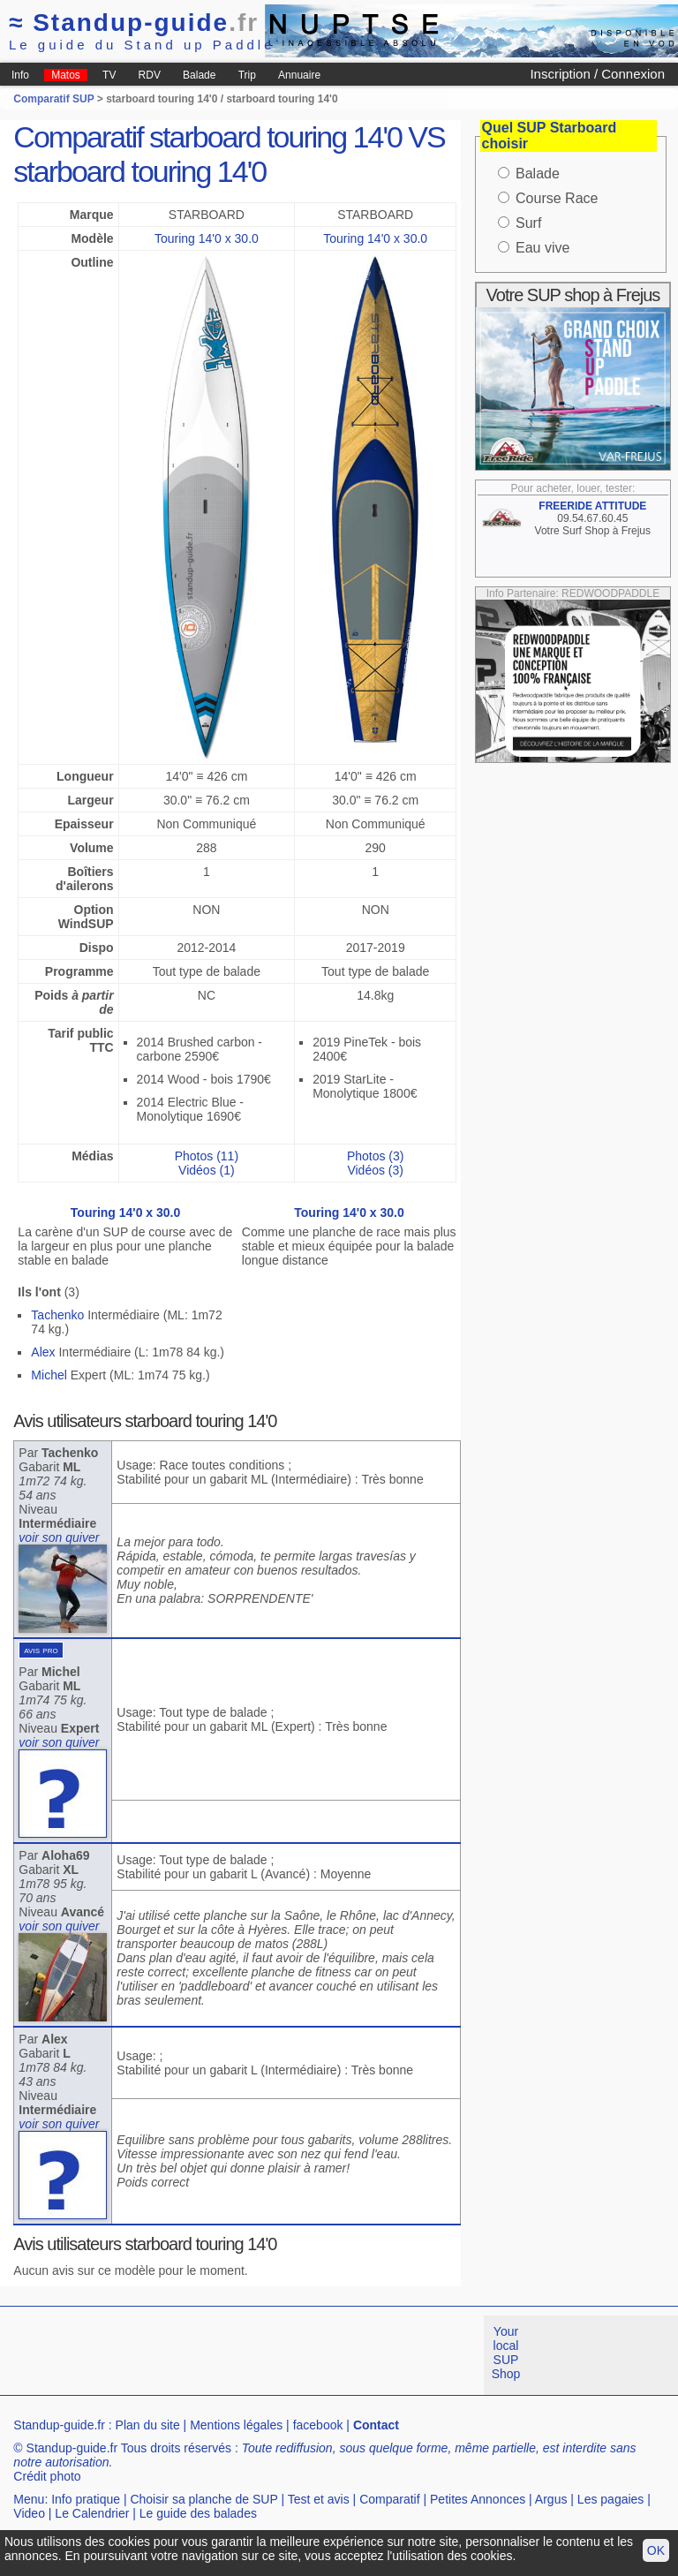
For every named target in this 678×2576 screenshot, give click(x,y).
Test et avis (319, 2499)
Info (20, 75)
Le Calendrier (92, 2513)
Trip (247, 75)
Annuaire (299, 75)
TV (109, 75)
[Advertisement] (321, 2355)
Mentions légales (236, 2425)
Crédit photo (46, 2476)
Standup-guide (134, 22)
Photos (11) (206, 1156)
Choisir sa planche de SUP (203, 2499)
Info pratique (85, 2499)
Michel (48, 1375)
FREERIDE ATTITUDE (592, 506)
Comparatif (389, 2499)
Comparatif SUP (54, 99)
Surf (528, 222)
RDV (150, 75)
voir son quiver (59, 1537)
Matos (65, 75)
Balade (199, 75)
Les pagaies (610, 2499)
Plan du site (148, 2425)
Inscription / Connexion (597, 73)
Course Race (557, 198)
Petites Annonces (477, 2499)
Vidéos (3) (375, 1170)
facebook (318, 2425)
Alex (43, 1352)
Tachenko (57, 1315)
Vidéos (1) (206, 1170)
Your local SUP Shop (506, 2352)
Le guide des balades (198, 2513)
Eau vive (542, 247)
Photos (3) (375, 1156)
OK (656, 2550)
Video (29, 2513)
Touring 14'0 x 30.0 (206, 238)
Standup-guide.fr (59, 2425)
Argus (551, 2499)
